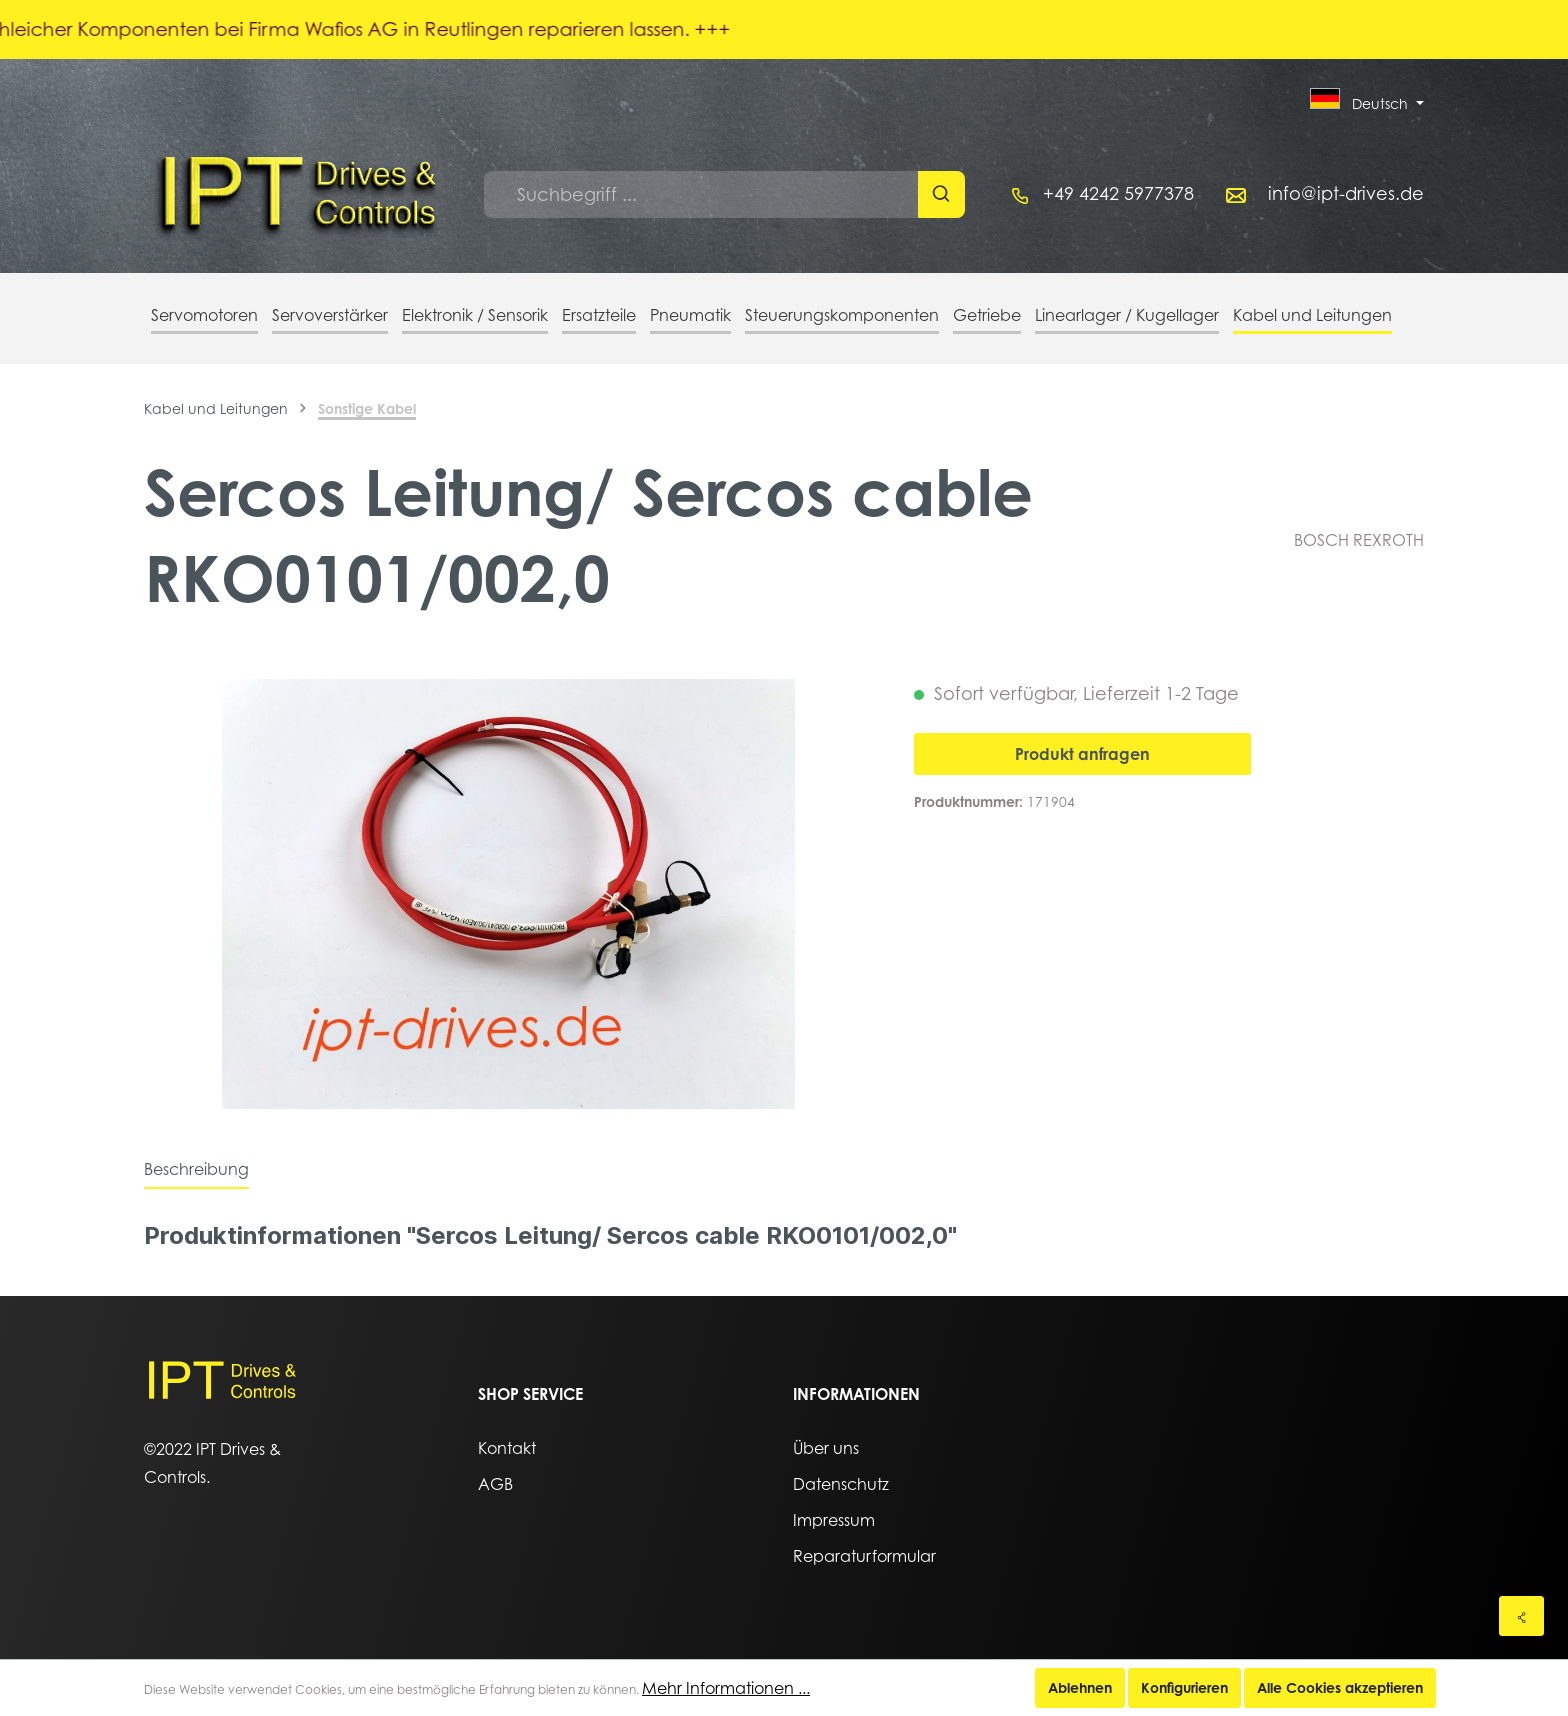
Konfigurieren (1184, 1687)
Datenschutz (841, 1484)
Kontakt (507, 1448)
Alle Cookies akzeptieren (1340, 1687)
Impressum (834, 1520)
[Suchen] (941, 194)
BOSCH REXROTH (1359, 540)
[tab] (196, 1169)
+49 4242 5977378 (1118, 193)
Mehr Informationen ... (726, 1688)
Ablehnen (1080, 1687)
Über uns (826, 1448)
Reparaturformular (864, 1556)
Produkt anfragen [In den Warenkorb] (1082, 754)
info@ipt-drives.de (1346, 193)
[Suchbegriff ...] (701, 194)
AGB (495, 1484)
